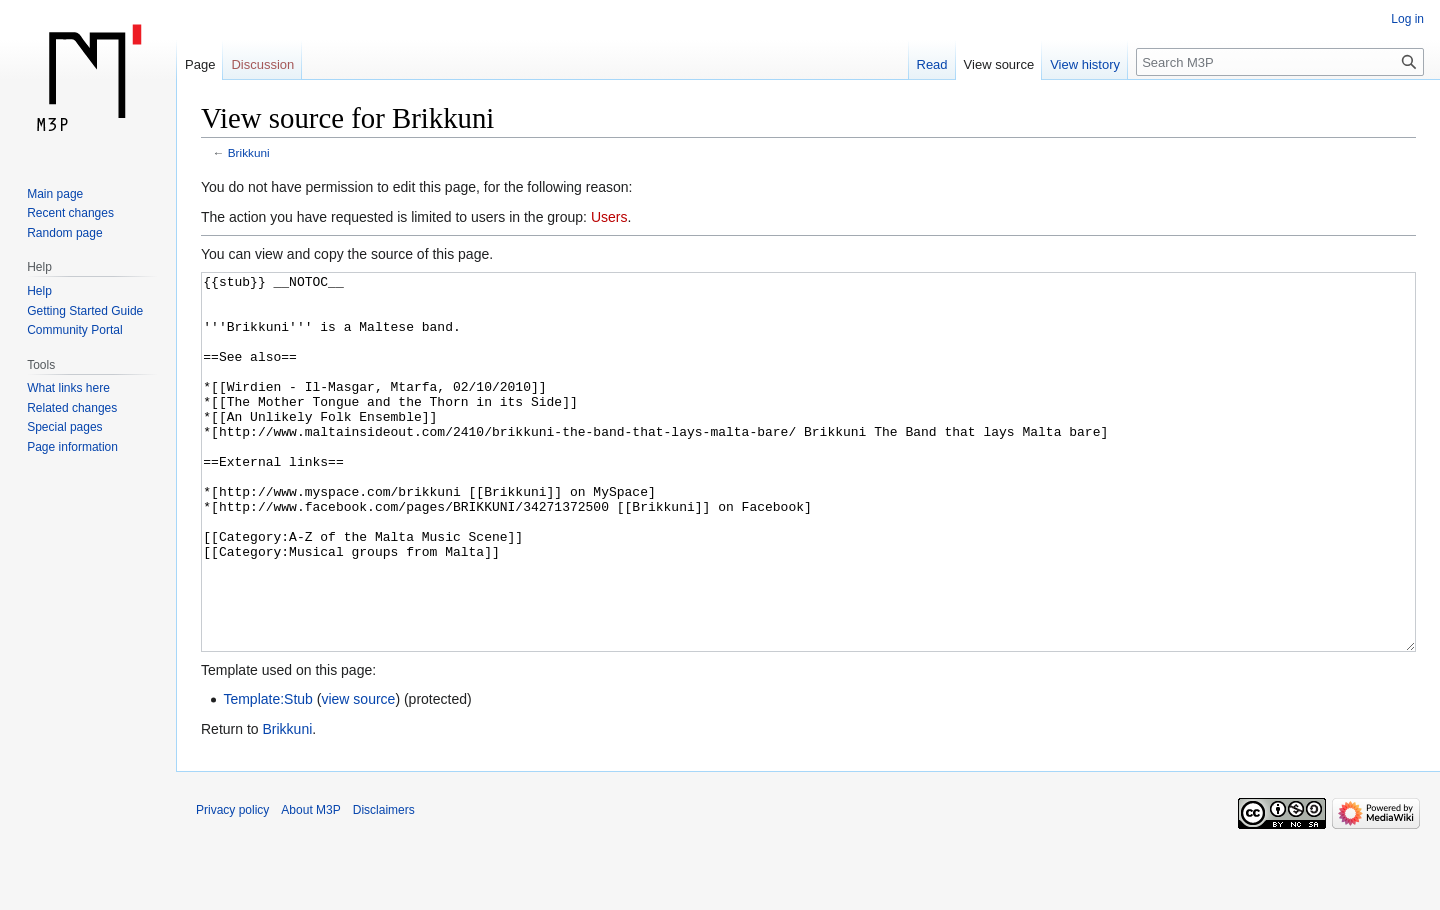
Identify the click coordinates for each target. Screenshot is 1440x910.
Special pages (64, 427)
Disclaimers (384, 885)
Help (39, 291)
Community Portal (74, 330)
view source (358, 774)
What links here (68, 388)
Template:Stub (268, 774)
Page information (72, 447)
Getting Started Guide (85, 311)
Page (200, 64)
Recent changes (70, 213)
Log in (1407, 19)
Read (932, 64)
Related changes (72, 408)
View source (999, 64)
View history (1085, 64)
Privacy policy (232, 885)
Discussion (262, 64)
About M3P (310, 885)
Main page (55, 194)
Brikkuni (249, 152)
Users (609, 217)
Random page (64, 233)
